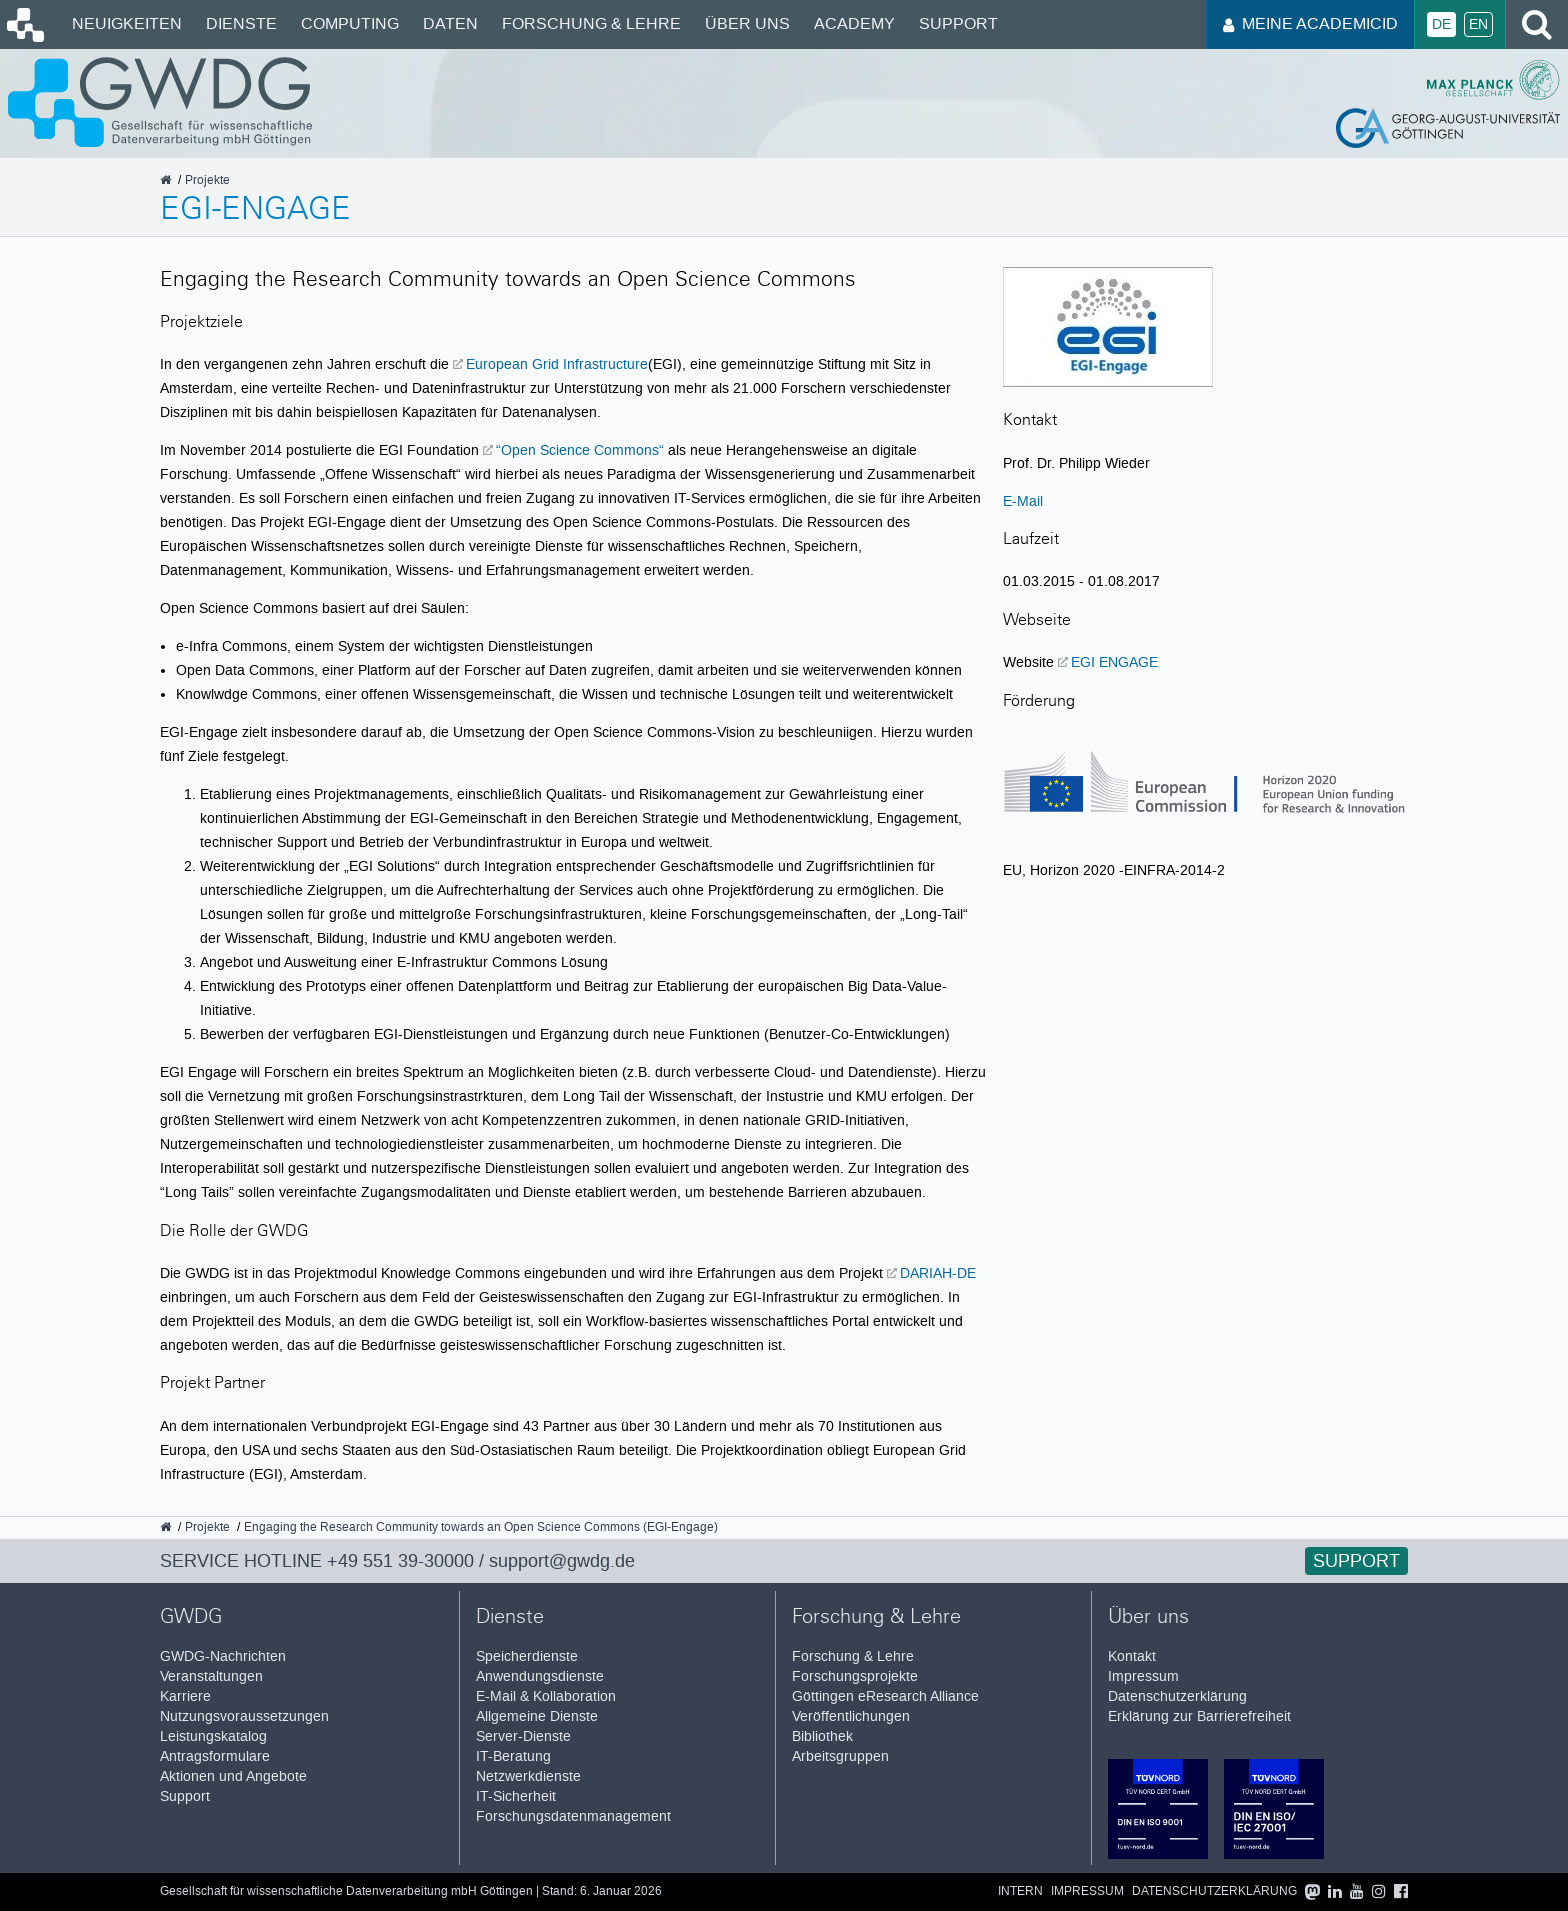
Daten (450, 23)
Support (958, 23)
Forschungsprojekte (855, 1676)
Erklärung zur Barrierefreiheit (1199, 1716)
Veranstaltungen (211, 1676)
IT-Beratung (513, 1756)
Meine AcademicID (1310, 23)
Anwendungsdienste (540, 1676)
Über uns (747, 23)
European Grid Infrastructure (557, 364)
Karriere (185, 1696)
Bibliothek (822, 1736)
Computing (350, 23)
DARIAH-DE (938, 1273)
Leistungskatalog (213, 1736)
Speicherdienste (527, 1656)
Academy (854, 23)
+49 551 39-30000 (400, 1561)
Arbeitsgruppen (840, 1756)
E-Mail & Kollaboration (546, 1696)
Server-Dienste (523, 1736)
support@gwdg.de (562, 1561)
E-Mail (1023, 501)
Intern (1020, 1891)
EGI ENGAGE (1114, 662)
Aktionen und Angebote (233, 1776)
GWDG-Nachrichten (223, 1656)
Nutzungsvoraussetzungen (244, 1716)
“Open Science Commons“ (580, 450)
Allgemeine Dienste (537, 1716)
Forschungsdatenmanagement (573, 1816)
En (1478, 24)
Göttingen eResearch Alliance (885, 1696)
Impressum (1143, 1676)
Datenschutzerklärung (1177, 1696)
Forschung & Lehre (591, 23)
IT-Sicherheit (516, 1796)
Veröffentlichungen (851, 1716)
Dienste (241, 23)
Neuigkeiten (127, 23)
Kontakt (1132, 1656)
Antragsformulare (215, 1756)
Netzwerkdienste (528, 1776)
